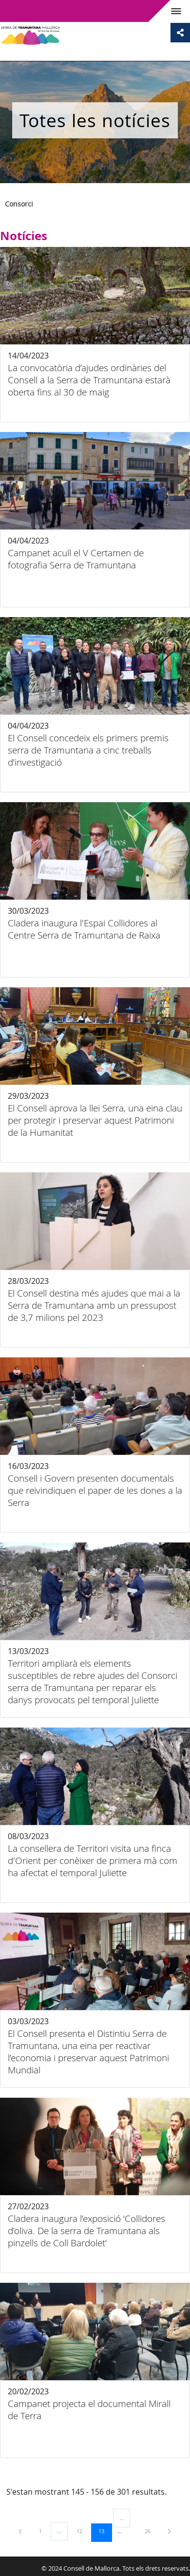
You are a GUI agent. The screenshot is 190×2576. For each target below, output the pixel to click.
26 (151, 2531)
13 (105, 2531)
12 (83, 2531)
